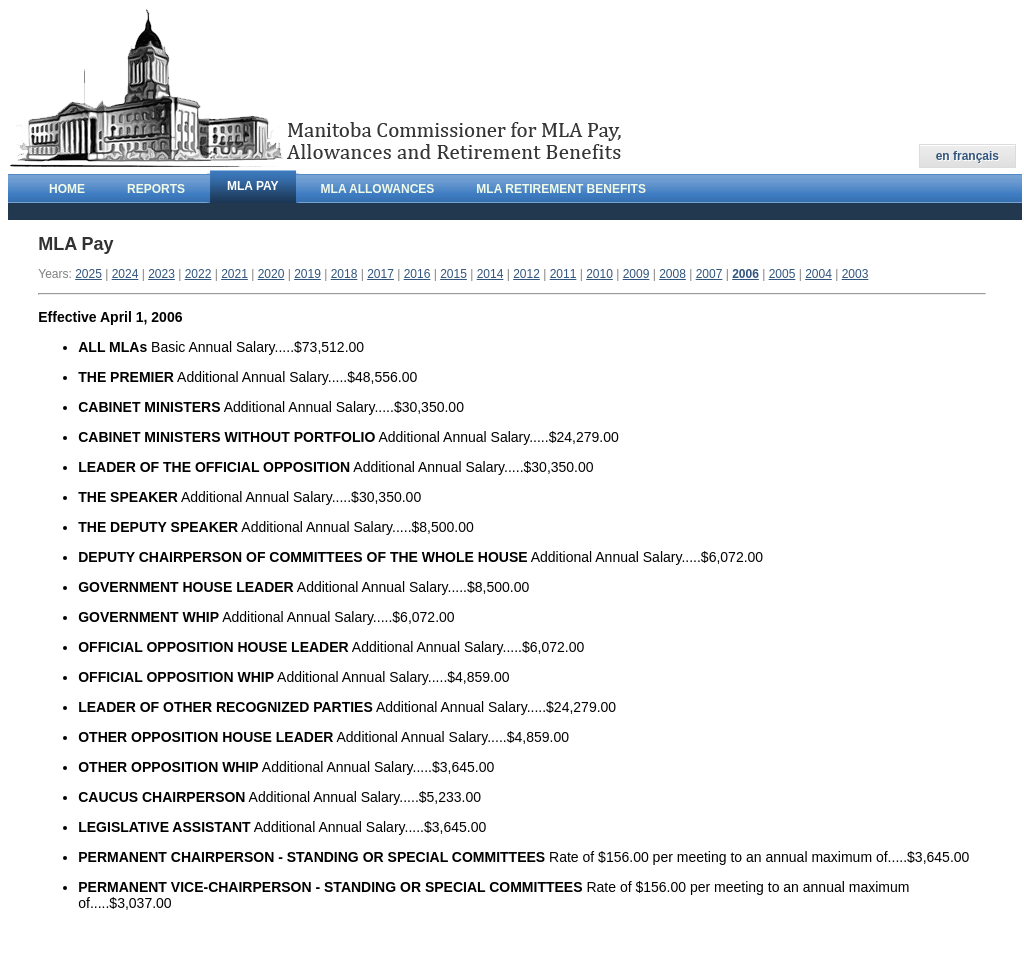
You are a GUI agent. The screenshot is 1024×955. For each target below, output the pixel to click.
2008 (672, 274)
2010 (599, 274)
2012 (526, 274)
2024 (125, 274)
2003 (855, 274)
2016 (417, 274)
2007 (709, 274)
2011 (563, 274)
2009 (636, 274)
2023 (161, 274)
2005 (782, 274)
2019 (307, 274)
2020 (271, 274)
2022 (198, 274)
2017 (380, 274)
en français (967, 156)
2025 (88, 274)
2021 (234, 274)
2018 (344, 274)
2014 (490, 274)
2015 (453, 274)
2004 (818, 274)
